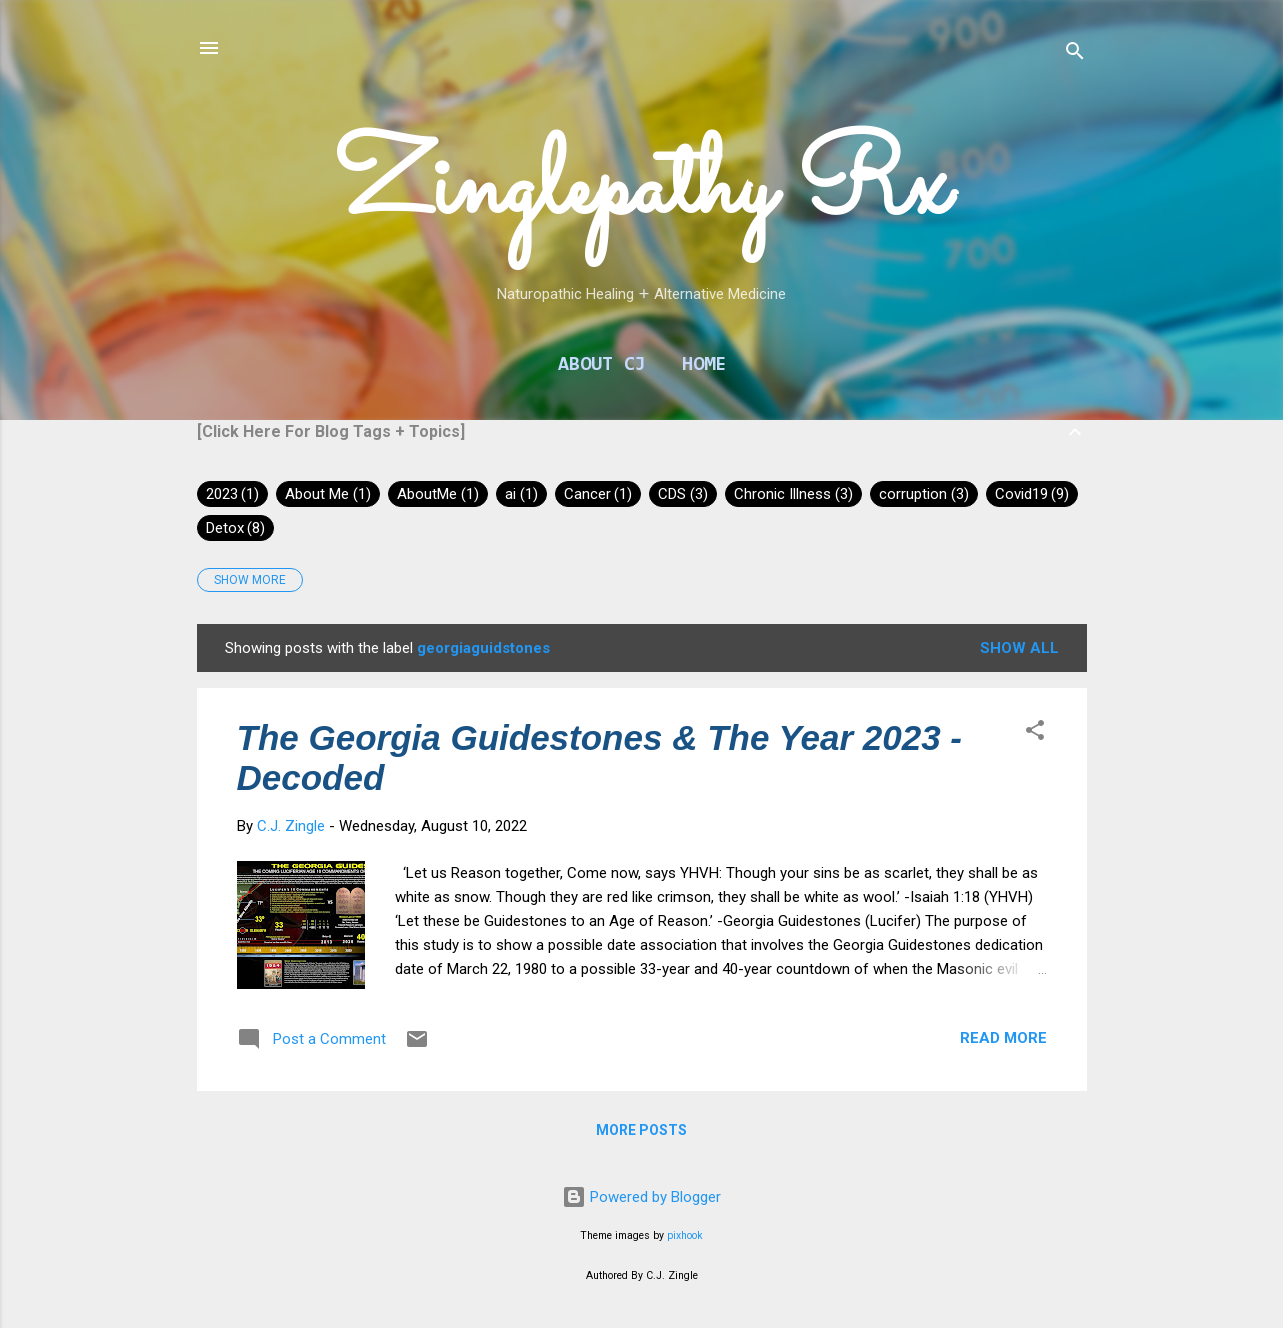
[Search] (1075, 54)
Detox (236, 528)
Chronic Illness (793, 494)
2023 (233, 494)
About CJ (602, 365)
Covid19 (1032, 494)
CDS (683, 494)
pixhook (685, 1235)
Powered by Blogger (641, 1197)
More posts (641, 1130)
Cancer (598, 494)
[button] (1035, 733)
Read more (1003, 1038)
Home (704, 365)
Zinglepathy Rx (641, 190)
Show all (1019, 648)
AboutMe (438, 494)
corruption (924, 494)
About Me (328, 494)
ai (521, 494)
